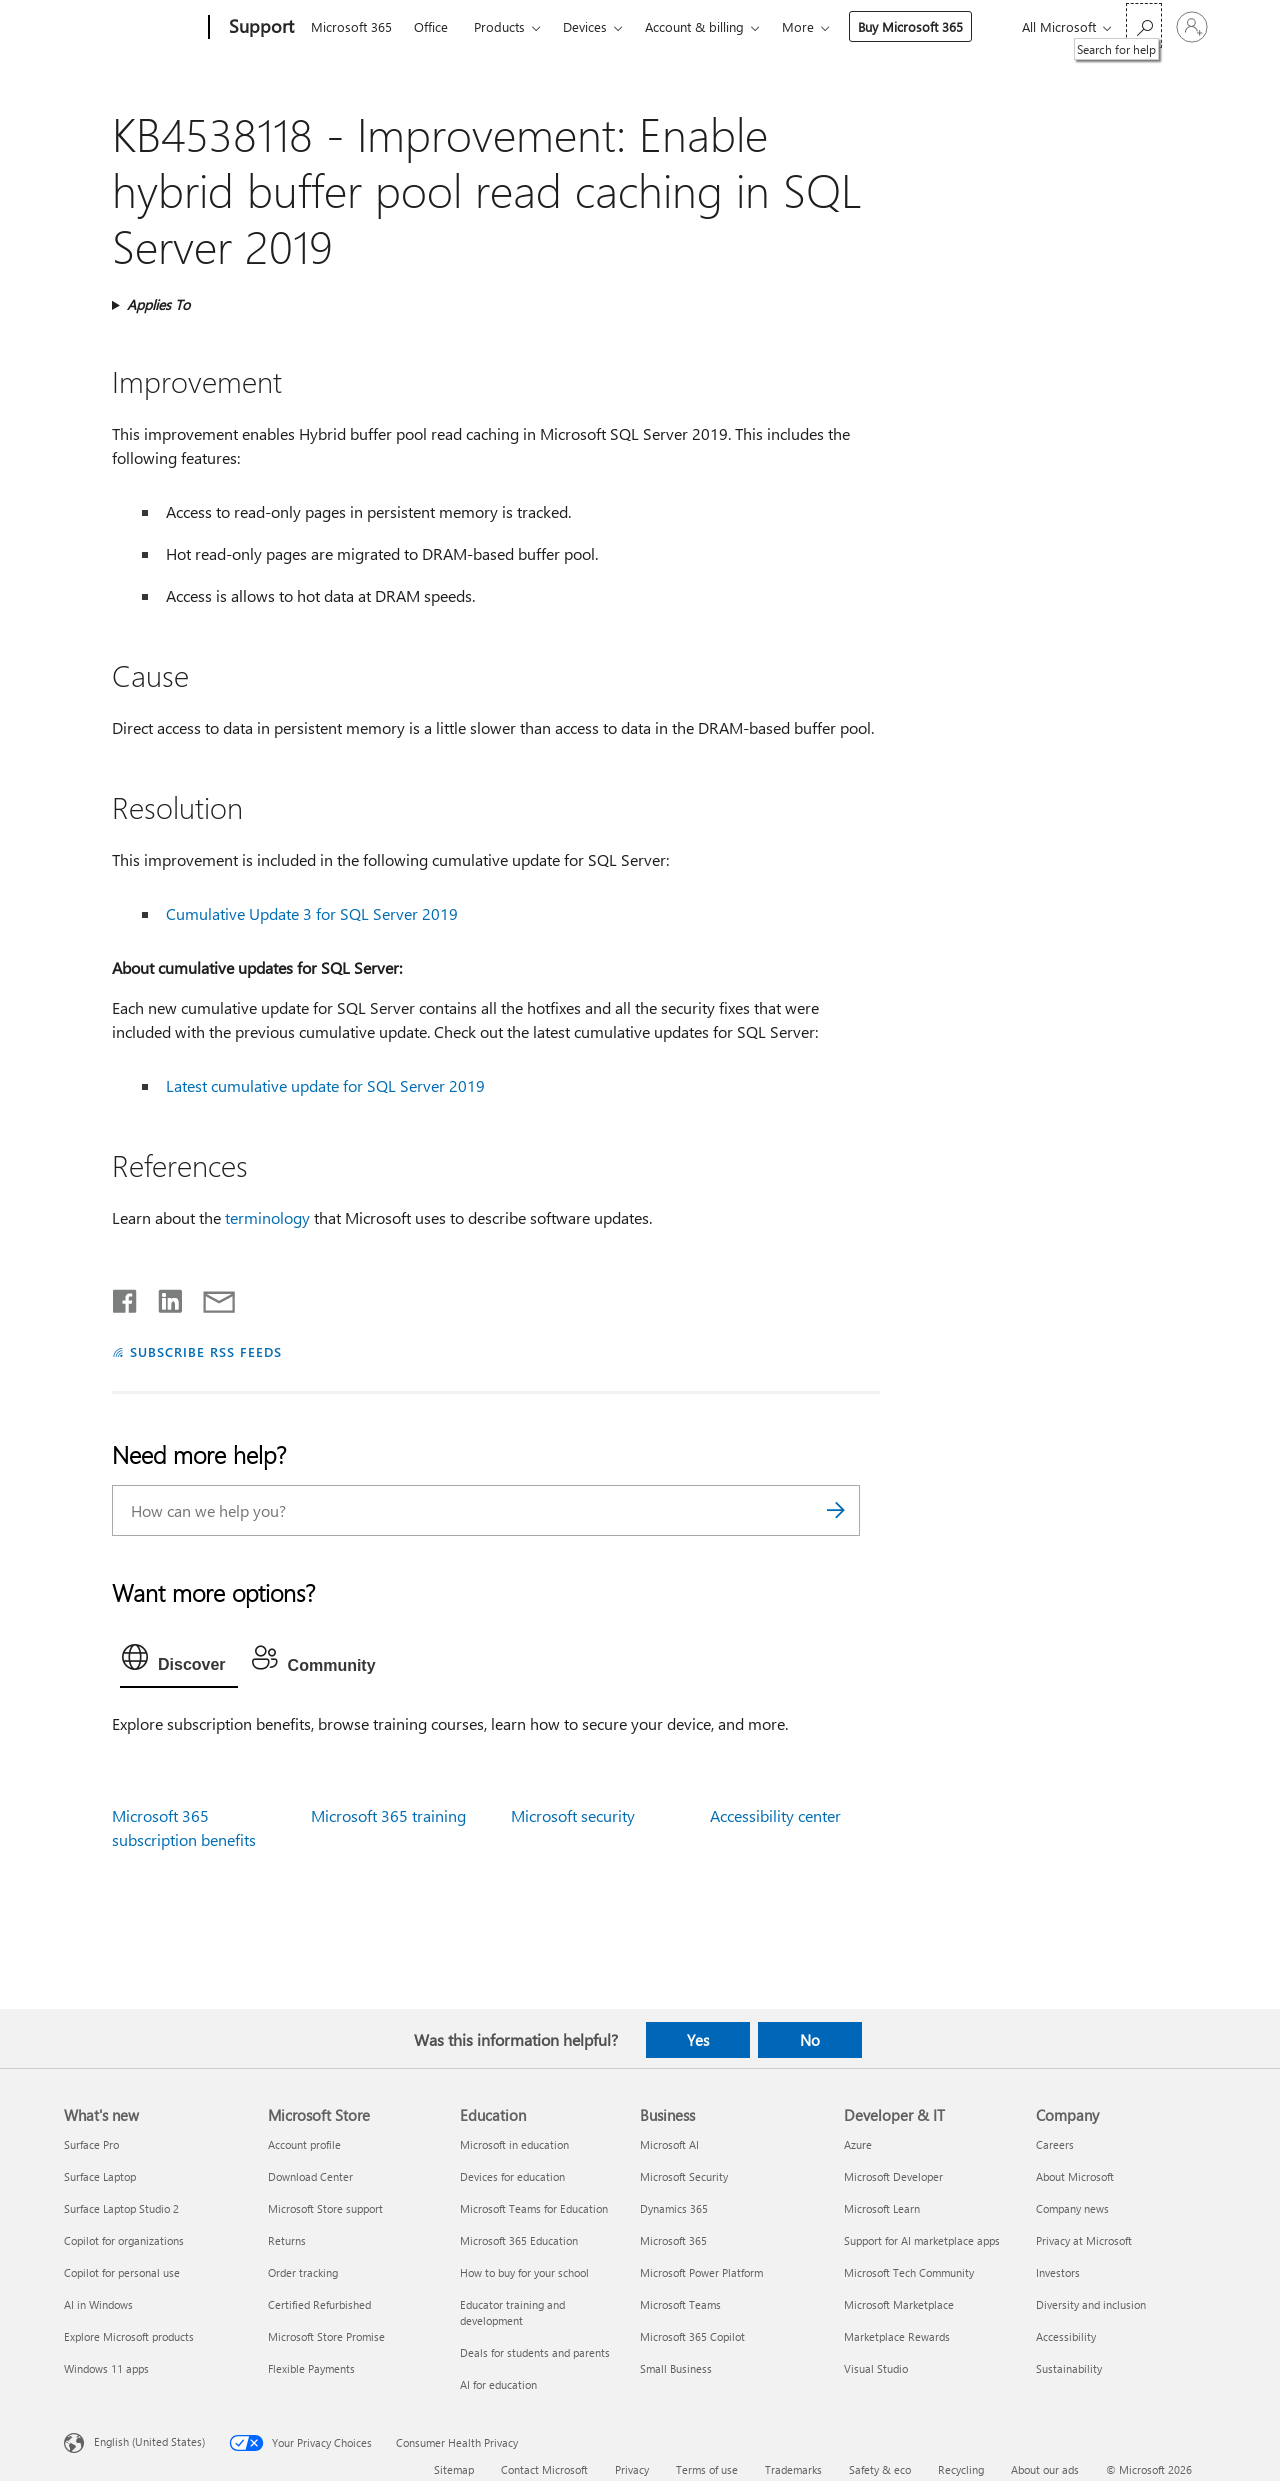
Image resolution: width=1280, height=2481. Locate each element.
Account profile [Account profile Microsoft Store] (304, 2144)
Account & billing (694, 26)
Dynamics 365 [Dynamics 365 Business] (674, 2208)
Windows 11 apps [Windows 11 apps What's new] (106, 2368)
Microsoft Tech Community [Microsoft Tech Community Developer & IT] (909, 2272)
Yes (698, 2040)
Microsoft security (573, 1815)
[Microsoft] (132, 28)
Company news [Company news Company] (1072, 2208)
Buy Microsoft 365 (910, 26)
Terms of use (707, 2469)
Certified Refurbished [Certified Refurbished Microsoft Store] (319, 2304)
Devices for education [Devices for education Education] (512, 2176)
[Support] (259, 28)
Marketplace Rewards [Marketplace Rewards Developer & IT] (897, 2336)
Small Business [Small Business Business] (676, 2368)
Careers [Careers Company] (1055, 2144)
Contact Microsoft (544, 2469)
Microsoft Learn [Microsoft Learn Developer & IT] (882, 2208)
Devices (585, 26)
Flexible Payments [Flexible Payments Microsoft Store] (311, 2368)
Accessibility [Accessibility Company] (1066, 2336)
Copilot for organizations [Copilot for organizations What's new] (124, 2240)
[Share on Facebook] (126, 1297)
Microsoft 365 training (388, 1815)
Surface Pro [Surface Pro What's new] (91, 2144)
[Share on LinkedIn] (162, 1297)
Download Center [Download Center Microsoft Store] (310, 2176)
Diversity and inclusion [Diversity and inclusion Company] (1091, 2304)
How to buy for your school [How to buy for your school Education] (524, 2272)
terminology (267, 1217)
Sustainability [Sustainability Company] (1069, 2368)
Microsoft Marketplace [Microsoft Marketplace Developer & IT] (899, 2304)
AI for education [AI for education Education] (498, 2384)
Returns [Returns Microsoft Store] (287, 2240)
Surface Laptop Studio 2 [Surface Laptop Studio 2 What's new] (121, 2208)
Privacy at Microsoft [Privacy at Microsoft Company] (1084, 2240)
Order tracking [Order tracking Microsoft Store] (303, 2272)
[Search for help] (1144, 25)
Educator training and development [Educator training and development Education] (512, 2312)
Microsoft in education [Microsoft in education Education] (514, 2144)
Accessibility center (775, 1815)
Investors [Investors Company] (1058, 2272)
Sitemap (454, 2469)
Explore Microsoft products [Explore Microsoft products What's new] (129, 2336)
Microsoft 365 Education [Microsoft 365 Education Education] (519, 2240)
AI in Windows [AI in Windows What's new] (98, 2304)
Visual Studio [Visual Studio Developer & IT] (876, 2368)
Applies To (158, 304)
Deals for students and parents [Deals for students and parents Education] (535, 2352)
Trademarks (793, 2469)
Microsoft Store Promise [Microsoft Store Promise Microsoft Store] (326, 2336)
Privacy (632, 2469)
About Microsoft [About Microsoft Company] (1075, 2176)
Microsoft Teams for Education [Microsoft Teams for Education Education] (534, 2208)
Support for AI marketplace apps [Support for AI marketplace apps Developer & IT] (922, 2240)
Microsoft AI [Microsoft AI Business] (669, 2144)
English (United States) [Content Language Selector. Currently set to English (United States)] (149, 2440)
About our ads (1045, 2469)
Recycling (961, 2469)
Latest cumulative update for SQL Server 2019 (325, 1085)
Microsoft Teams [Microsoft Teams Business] (680, 2304)
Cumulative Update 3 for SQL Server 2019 (312, 913)
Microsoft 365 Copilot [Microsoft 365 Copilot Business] (692, 2336)
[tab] (179, 1662)
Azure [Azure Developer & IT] (858, 2144)
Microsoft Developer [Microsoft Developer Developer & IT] (893, 2176)
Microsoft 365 (351, 26)
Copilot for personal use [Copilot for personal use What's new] (122, 2272)
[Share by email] (210, 1297)
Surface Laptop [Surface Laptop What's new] (100, 2176)
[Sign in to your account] (1192, 27)
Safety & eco (880, 2469)
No (810, 2040)
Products (499, 26)
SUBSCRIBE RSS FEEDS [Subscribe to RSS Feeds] (206, 1351)
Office (431, 26)
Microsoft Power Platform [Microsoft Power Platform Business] (701, 2272)
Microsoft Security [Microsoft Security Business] (684, 2176)
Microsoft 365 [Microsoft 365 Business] (673, 2240)
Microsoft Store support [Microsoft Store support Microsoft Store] (325, 2208)
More (798, 26)
